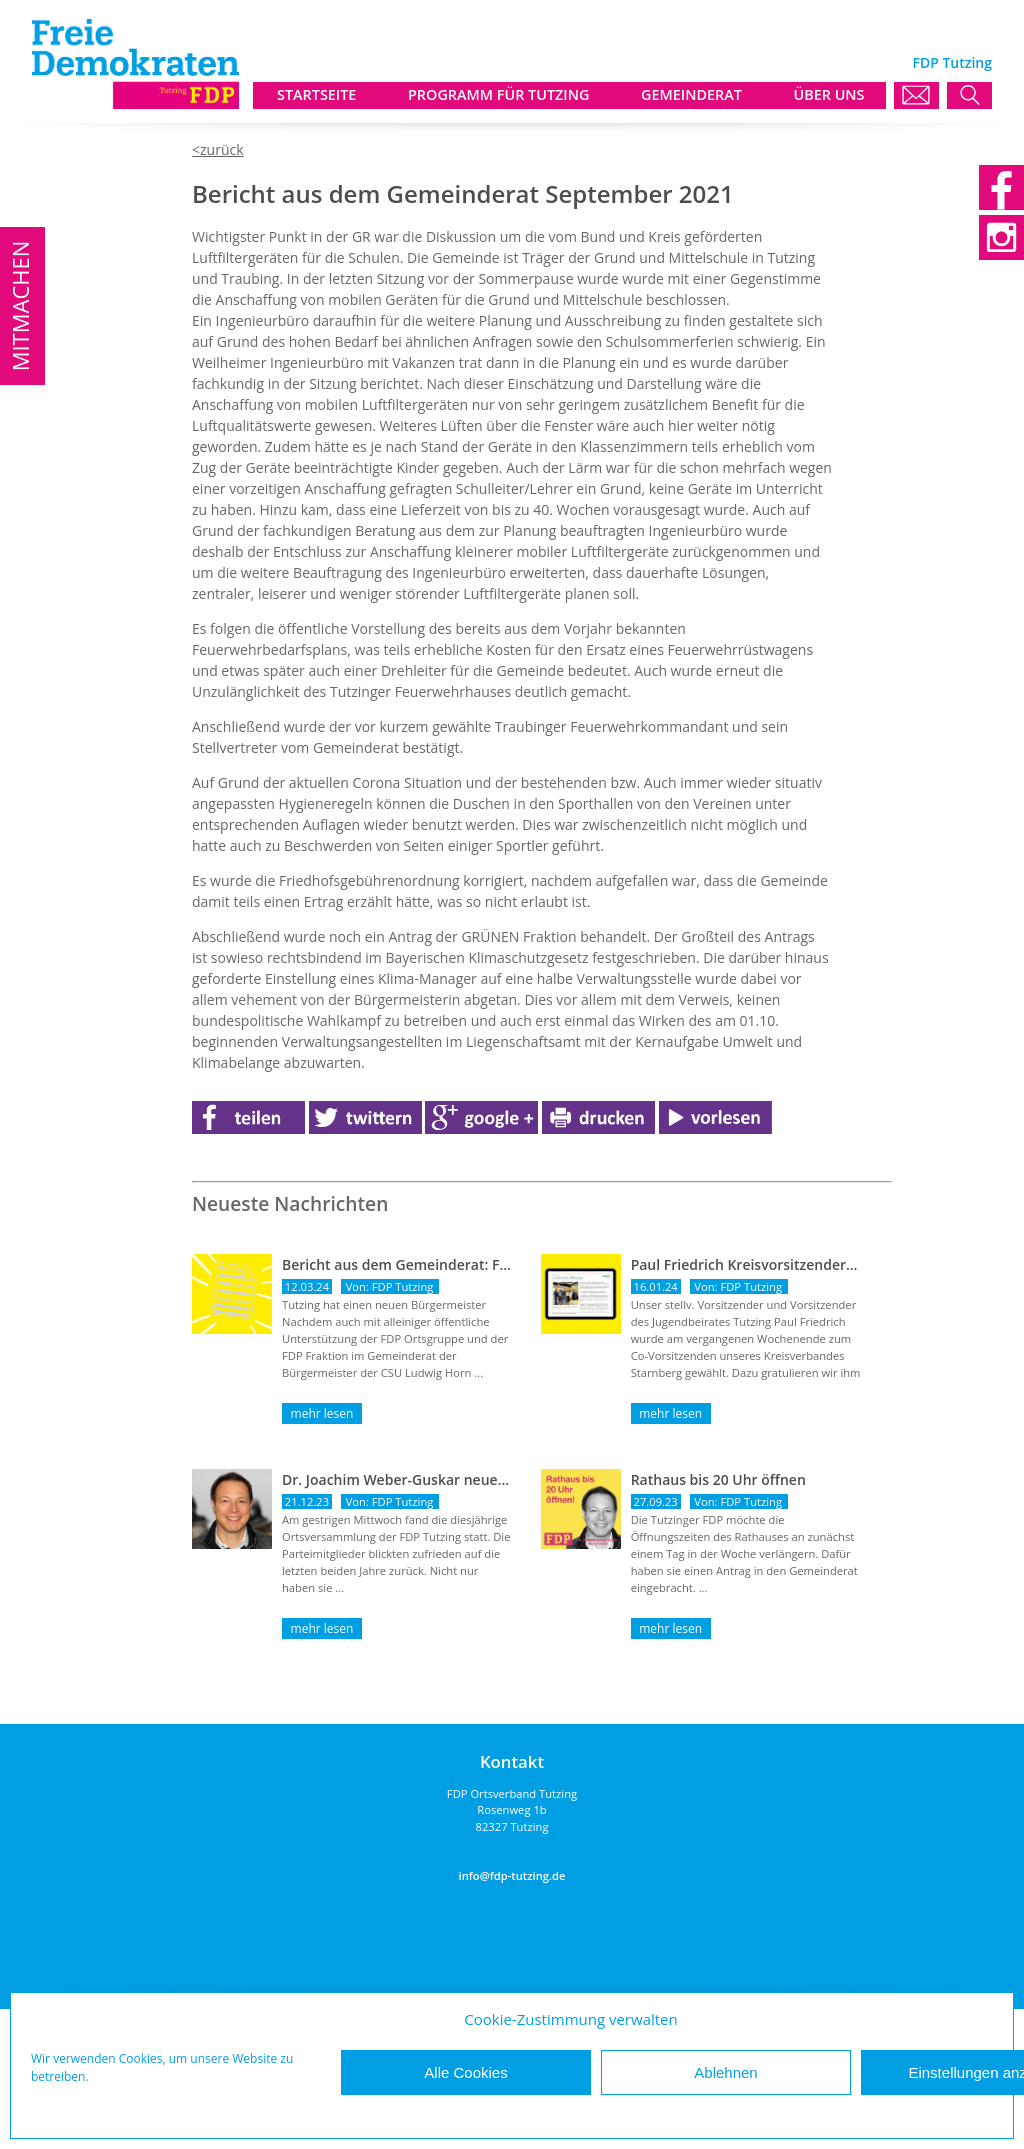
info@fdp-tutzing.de (512, 1875)
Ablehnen (725, 2072)
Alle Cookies (465, 2072)
